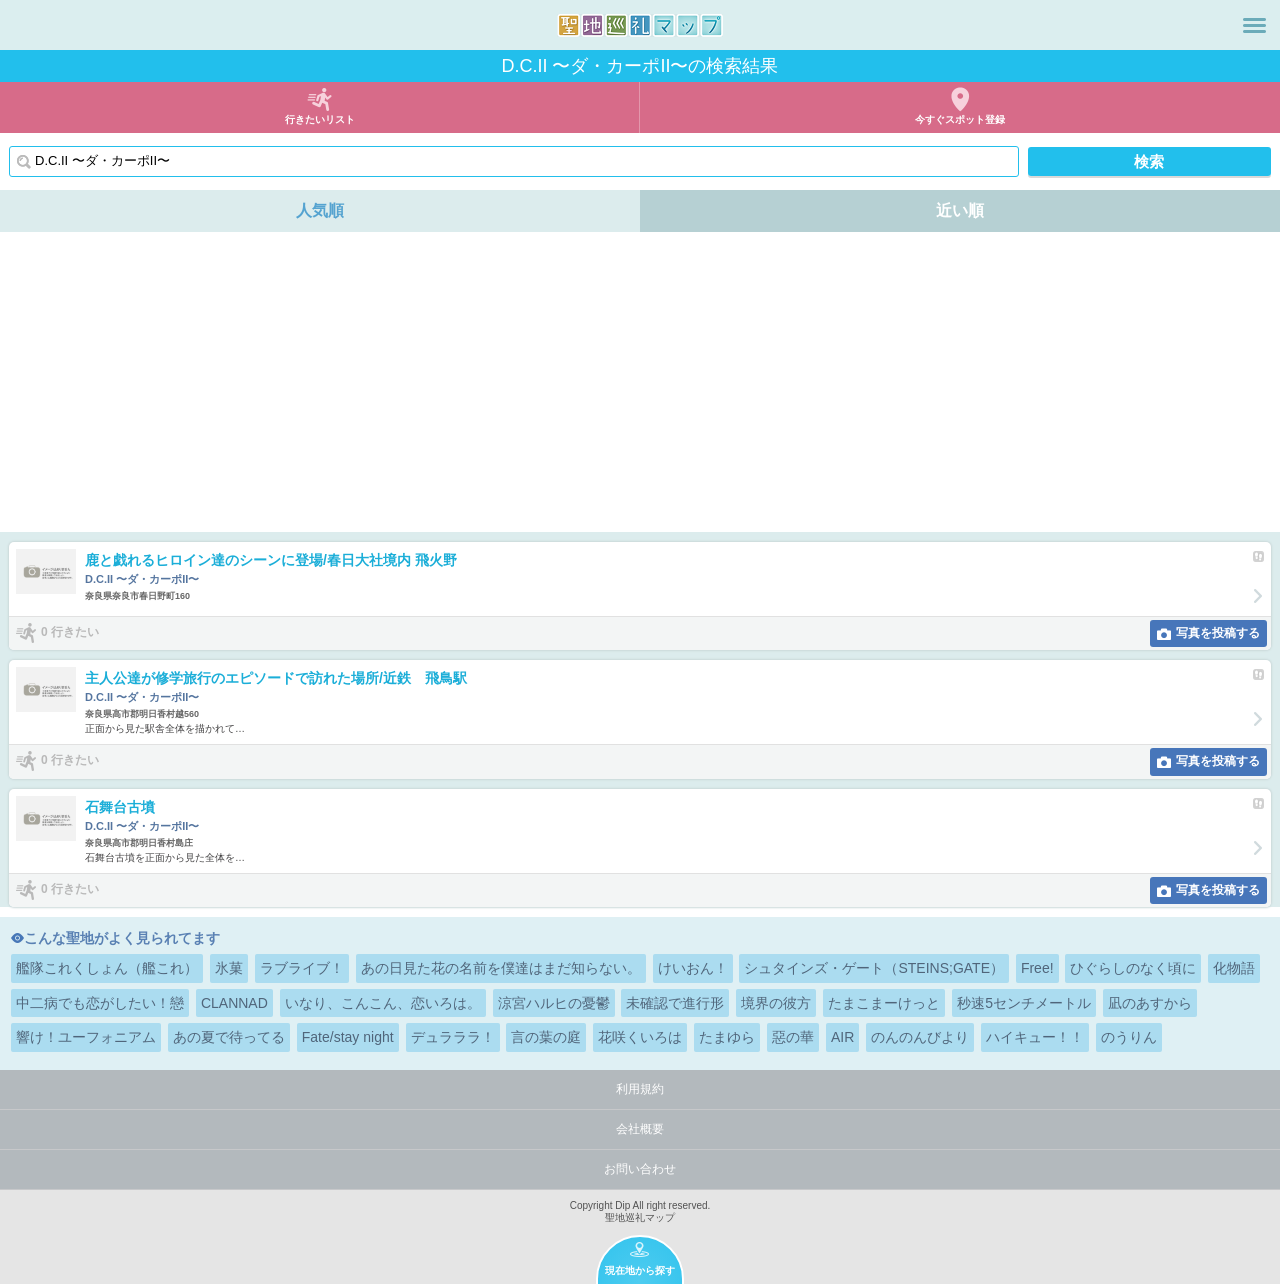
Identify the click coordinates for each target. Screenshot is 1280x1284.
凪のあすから (1150, 1003)
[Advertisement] (640, 382)
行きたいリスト (320, 119)
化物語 (1234, 968)
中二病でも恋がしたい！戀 (100, 1003)
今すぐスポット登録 (960, 119)
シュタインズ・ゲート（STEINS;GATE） (874, 968)
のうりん (1129, 1037)
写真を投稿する (1218, 633)
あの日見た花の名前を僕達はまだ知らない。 (501, 968)
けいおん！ (693, 968)
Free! (1037, 968)
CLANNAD (234, 1003)
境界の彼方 (776, 1003)
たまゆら (727, 1037)
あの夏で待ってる (229, 1037)
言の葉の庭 (546, 1037)
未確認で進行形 (675, 1003)
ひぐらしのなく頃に (1133, 968)
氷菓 (229, 968)
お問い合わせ (640, 1169)
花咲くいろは (640, 1037)
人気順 (320, 210)
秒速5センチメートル (1024, 1003)
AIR (842, 1037)
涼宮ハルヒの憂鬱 (554, 1003)
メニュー (1254, 25)
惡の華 (793, 1037)
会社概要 (640, 1129)
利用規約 (640, 1089)
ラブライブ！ (302, 968)
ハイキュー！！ (1035, 1037)
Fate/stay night (348, 1037)
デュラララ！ (453, 1037)
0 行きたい (70, 632)
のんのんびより (920, 1037)
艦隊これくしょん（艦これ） (107, 968)
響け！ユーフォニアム (86, 1037)
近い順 (960, 210)
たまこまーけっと (884, 1003)
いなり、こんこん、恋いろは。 (383, 1003)
